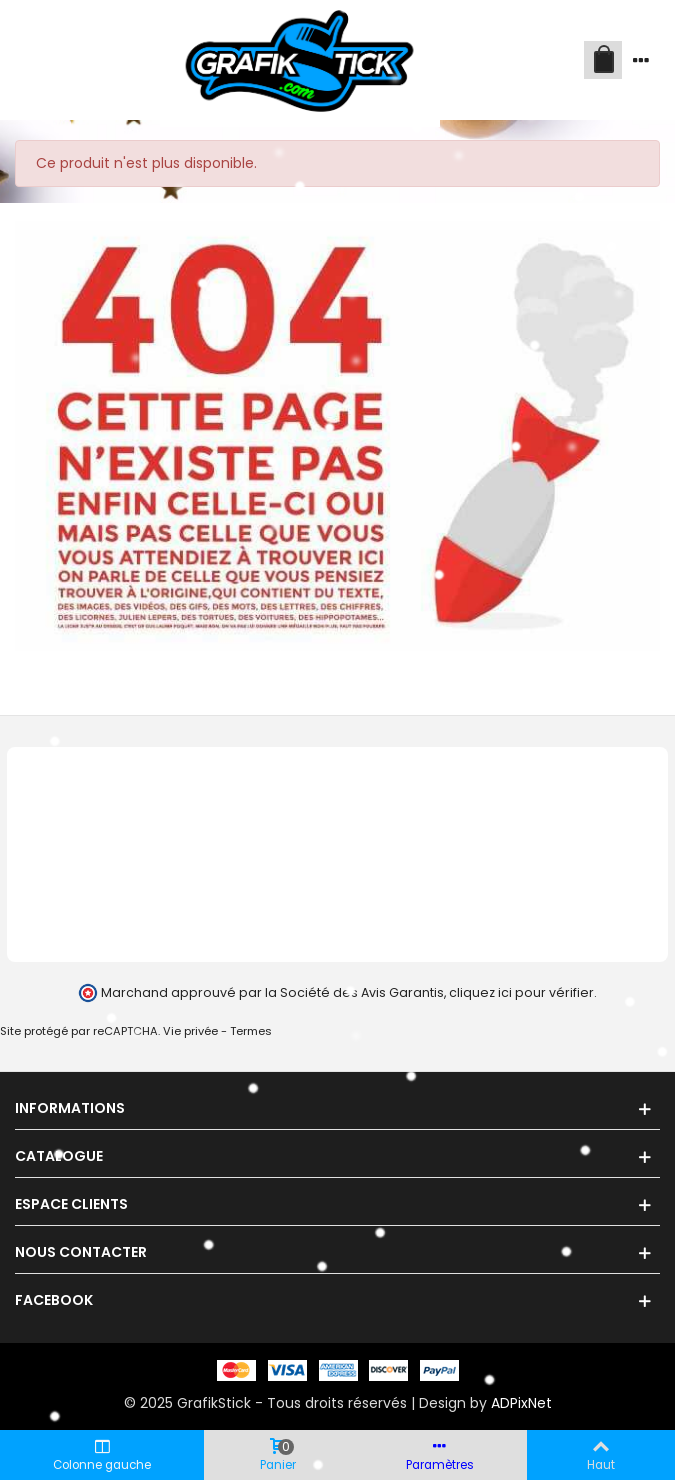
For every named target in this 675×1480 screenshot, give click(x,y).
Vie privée (190, 1031)
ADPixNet (521, 1403)
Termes (251, 1031)
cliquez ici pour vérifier (521, 992)
